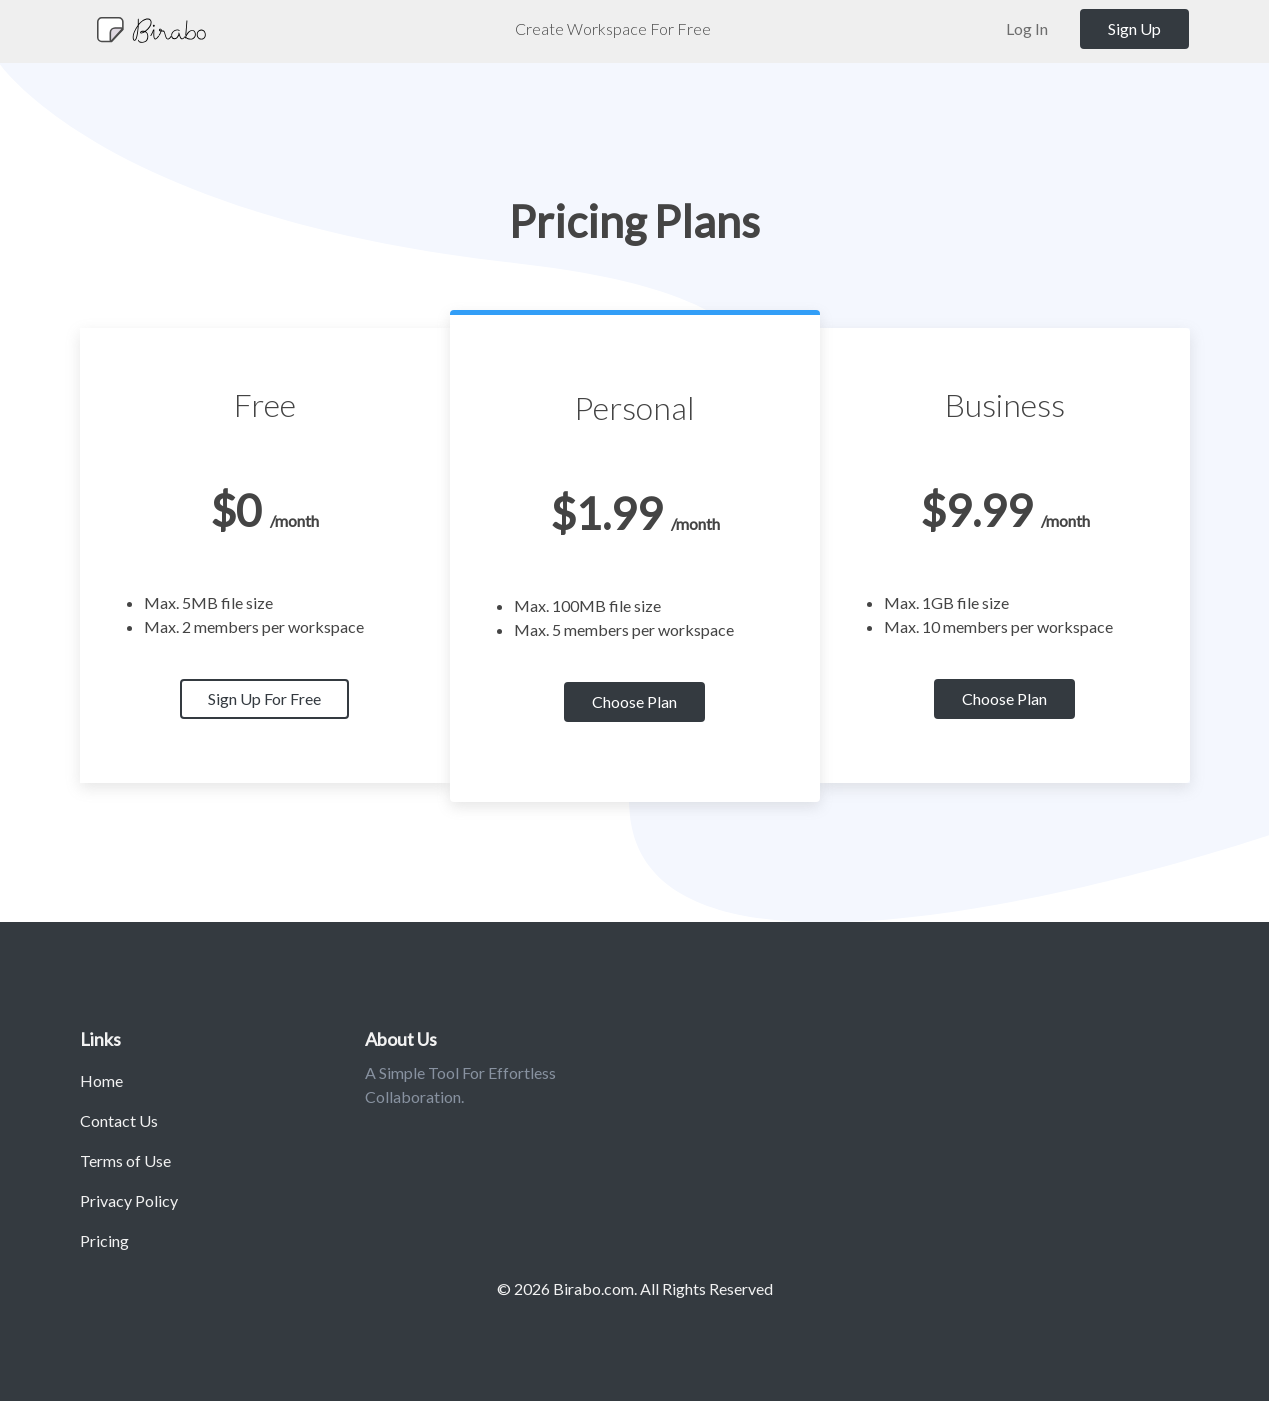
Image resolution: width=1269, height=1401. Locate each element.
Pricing (104, 1240)
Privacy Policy (129, 1200)
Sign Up (1134, 28)
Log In (1027, 28)
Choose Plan (634, 701)
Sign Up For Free (264, 698)
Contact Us (119, 1120)
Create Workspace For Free (613, 28)
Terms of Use (125, 1160)
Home (101, 1080)
